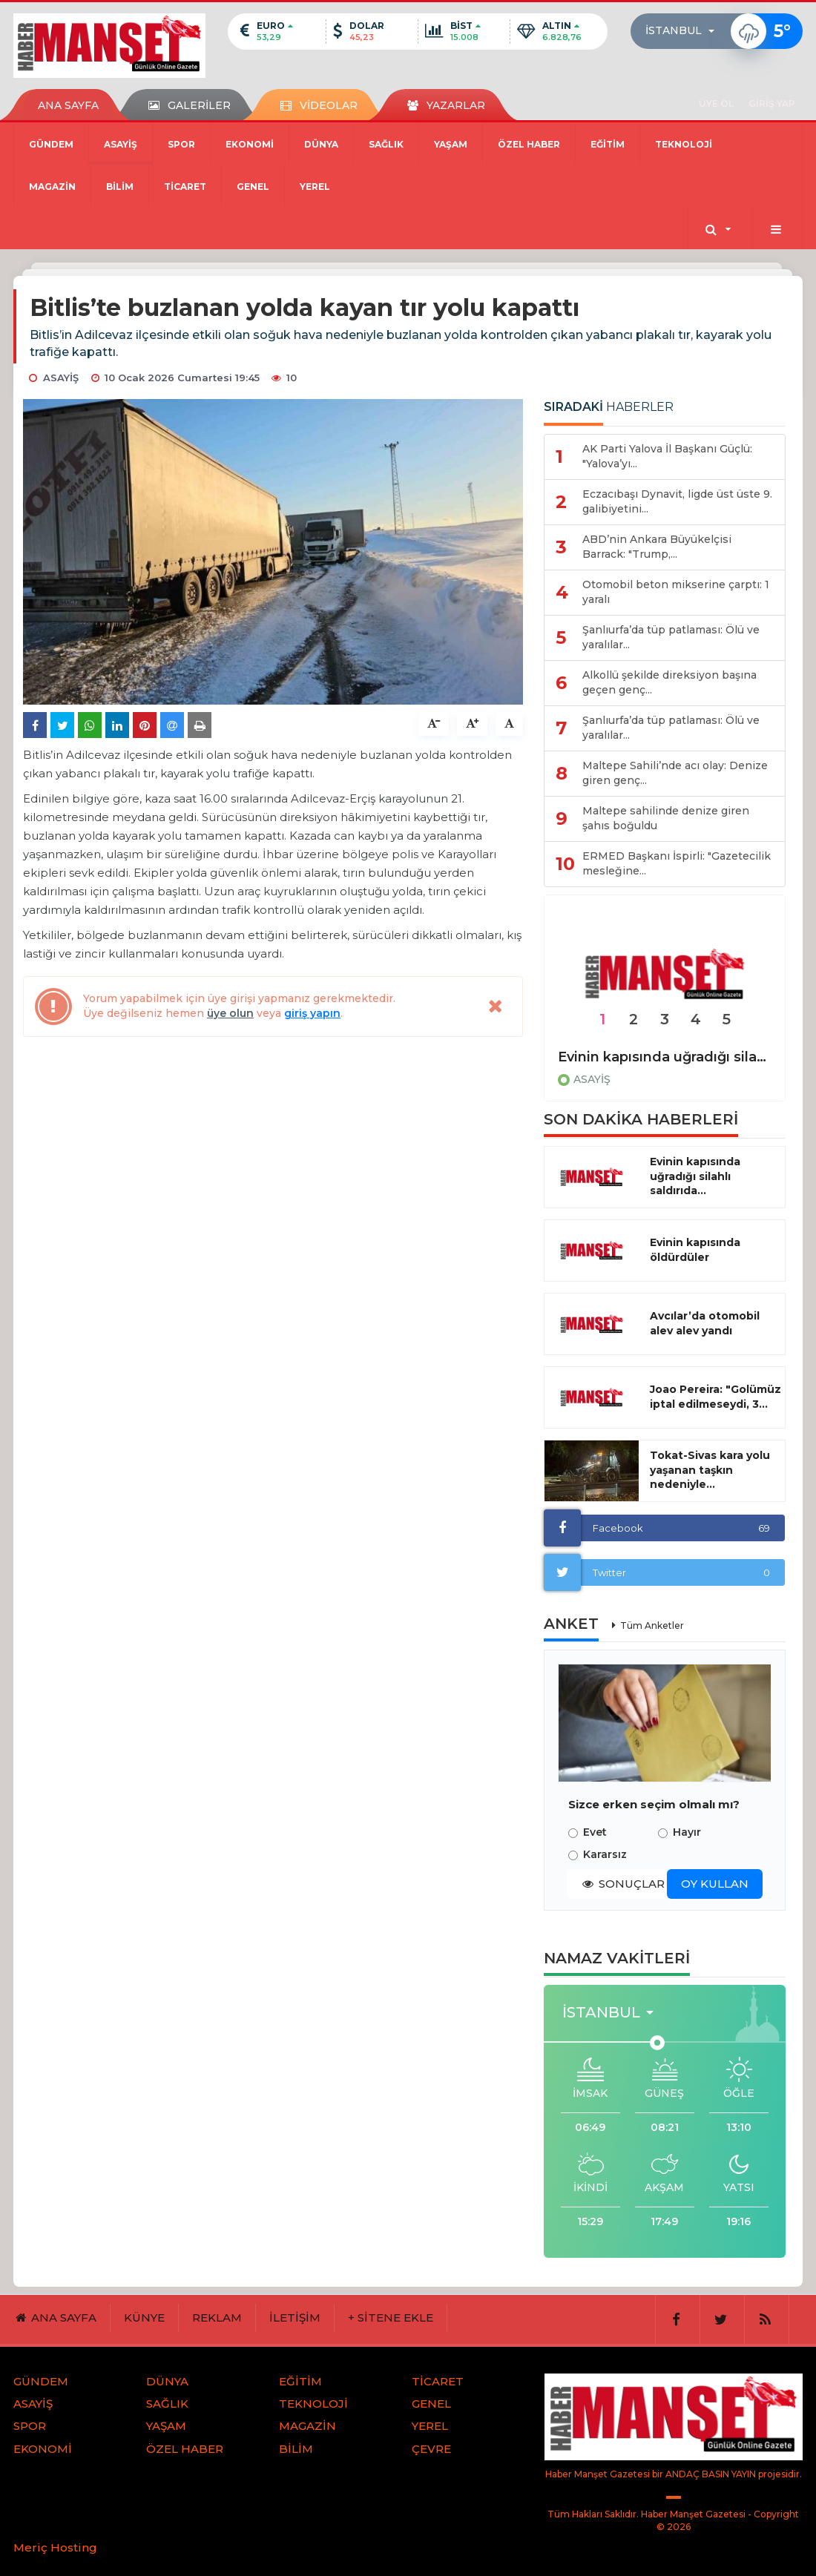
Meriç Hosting (55, 2547)
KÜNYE (144, 2317)
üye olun (230, 1013)
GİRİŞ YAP (771, 103)
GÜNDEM (51, 144)
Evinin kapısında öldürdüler (695, 1250)
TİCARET (185, 186)
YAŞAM (450, 144)
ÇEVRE (431, 2449)
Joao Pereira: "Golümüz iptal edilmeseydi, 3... (715, 1397)
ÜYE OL (716, 103)
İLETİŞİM (294, 2317)
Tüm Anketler (652, 1625)
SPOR (181, 144)
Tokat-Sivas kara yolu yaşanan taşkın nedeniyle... (710, 1470)
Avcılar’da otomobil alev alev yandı (705, 1323)
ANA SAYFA (68, 105)
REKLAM (217, 2317)
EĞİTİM (607, 144)
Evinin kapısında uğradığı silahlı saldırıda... (695, 1176)
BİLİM (120, 186)
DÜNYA (321, 144)
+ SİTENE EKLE (390, 2317)
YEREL (315, 186)
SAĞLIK (386, 144)
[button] (684, 31)
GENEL (253, 186)
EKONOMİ (250, 144)
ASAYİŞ (120, 144)
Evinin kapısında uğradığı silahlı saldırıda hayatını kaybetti (664, 1057)
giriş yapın (312, 1013)
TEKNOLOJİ (683, 144)
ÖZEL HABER (529, 144)
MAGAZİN (52, 186)
